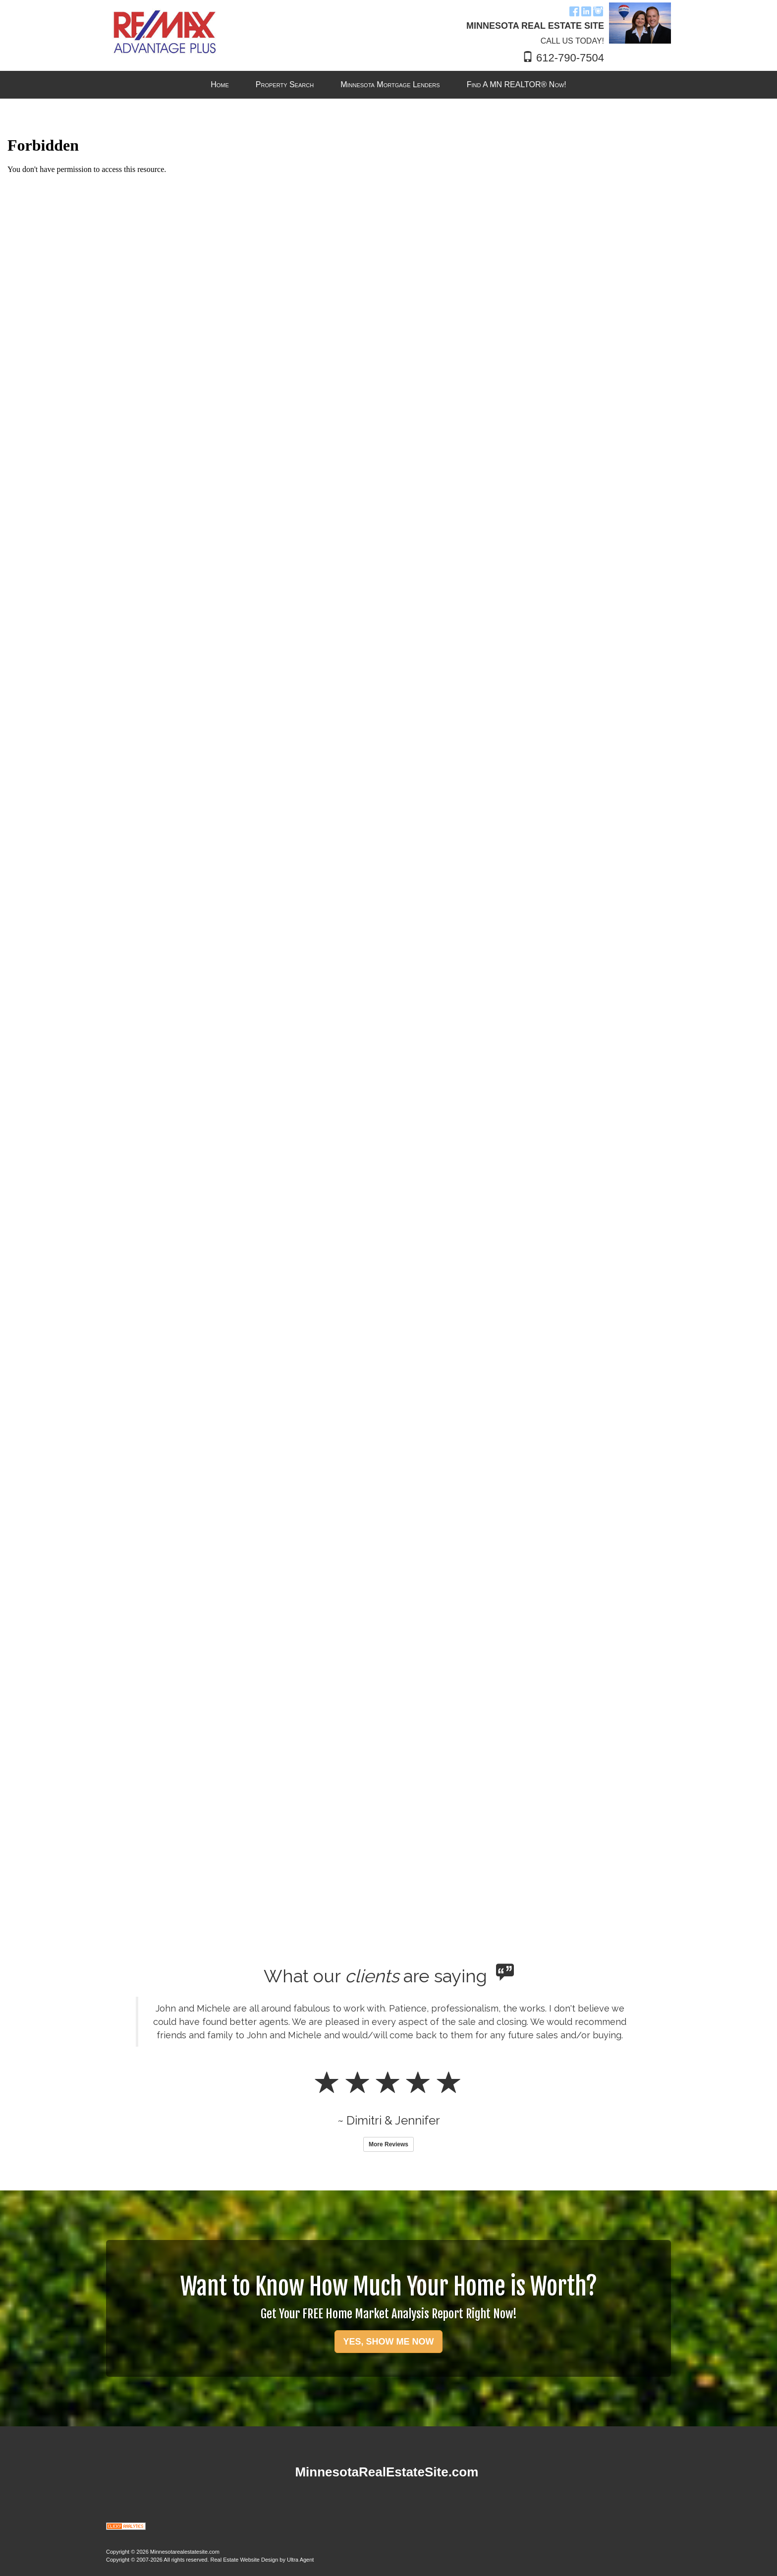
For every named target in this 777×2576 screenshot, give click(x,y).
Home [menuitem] (220, 84)
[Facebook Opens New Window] (574, 10)
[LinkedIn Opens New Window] (586, 10)
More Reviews (388, 2144)
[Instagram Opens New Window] (598, 10)
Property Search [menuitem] (285, 84)
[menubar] (388, 85)
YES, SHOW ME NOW (388, 2342)
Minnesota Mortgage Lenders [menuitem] (390, 84)
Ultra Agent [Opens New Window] (300, 2560)
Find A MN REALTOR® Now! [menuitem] (516, 84)
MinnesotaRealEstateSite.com (386, 2471)
